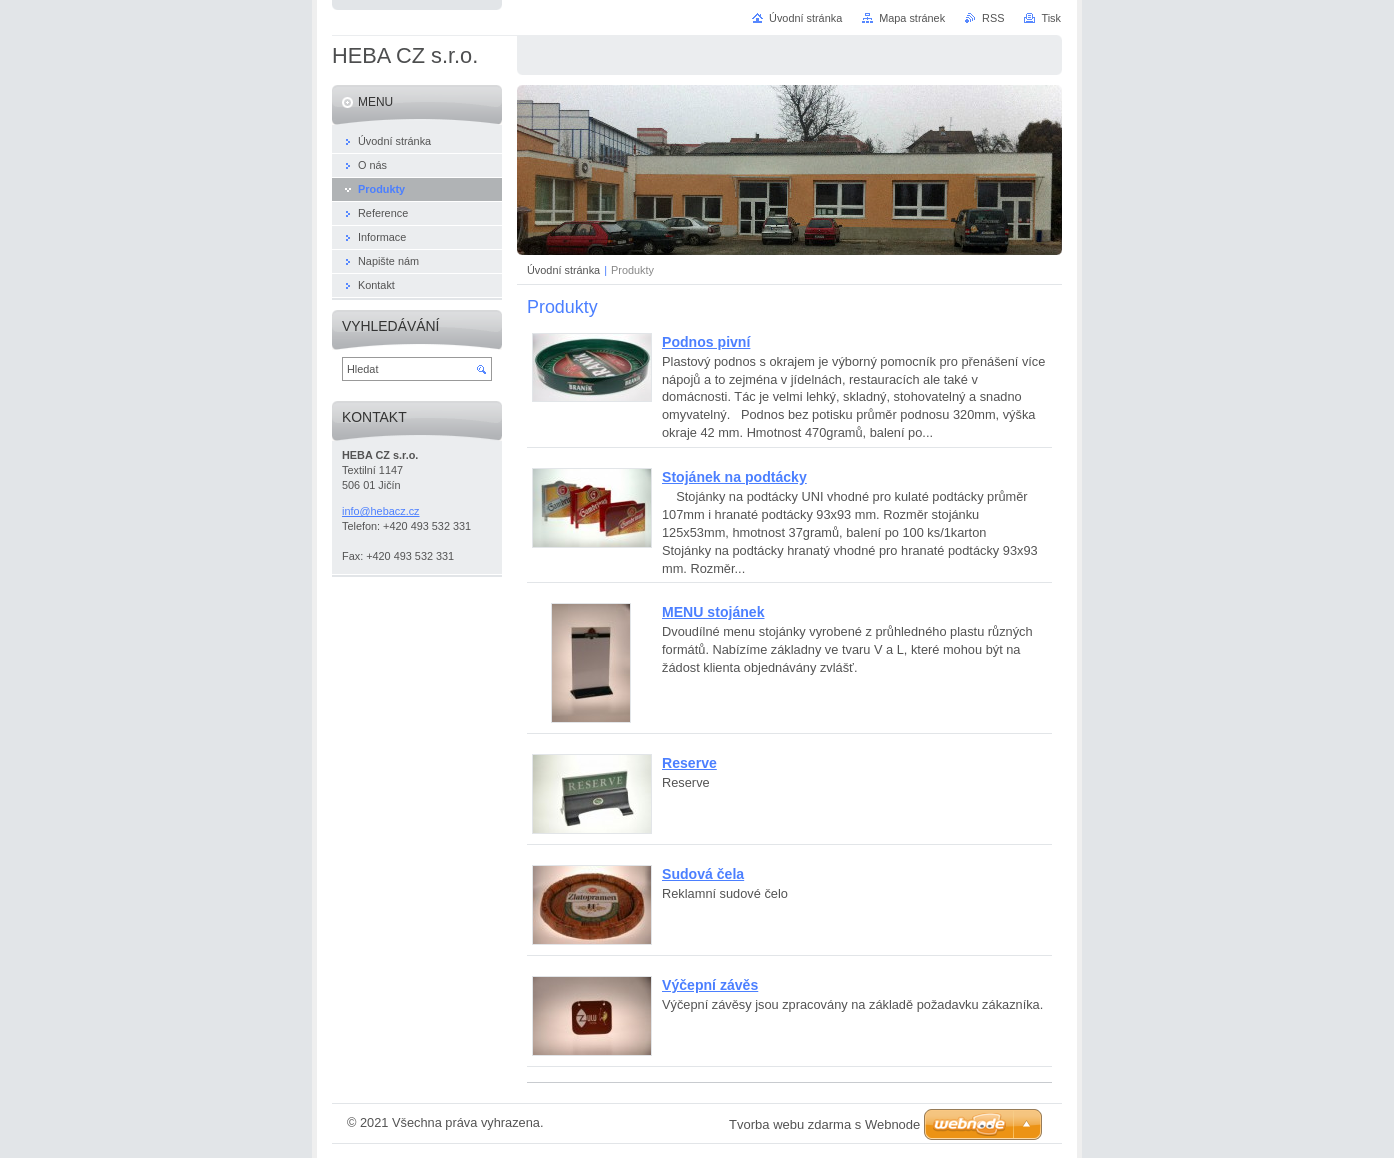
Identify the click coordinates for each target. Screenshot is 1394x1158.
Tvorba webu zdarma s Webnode (824, 1124)
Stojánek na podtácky (734, 477)
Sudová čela (703, 874)
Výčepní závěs (710, 985)
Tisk (1051, 18)
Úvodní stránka (563, 270)
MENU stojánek (713, 612)
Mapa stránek (912, 18)
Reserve (689, 763)
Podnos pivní (706, 342)
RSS (993, 18)
